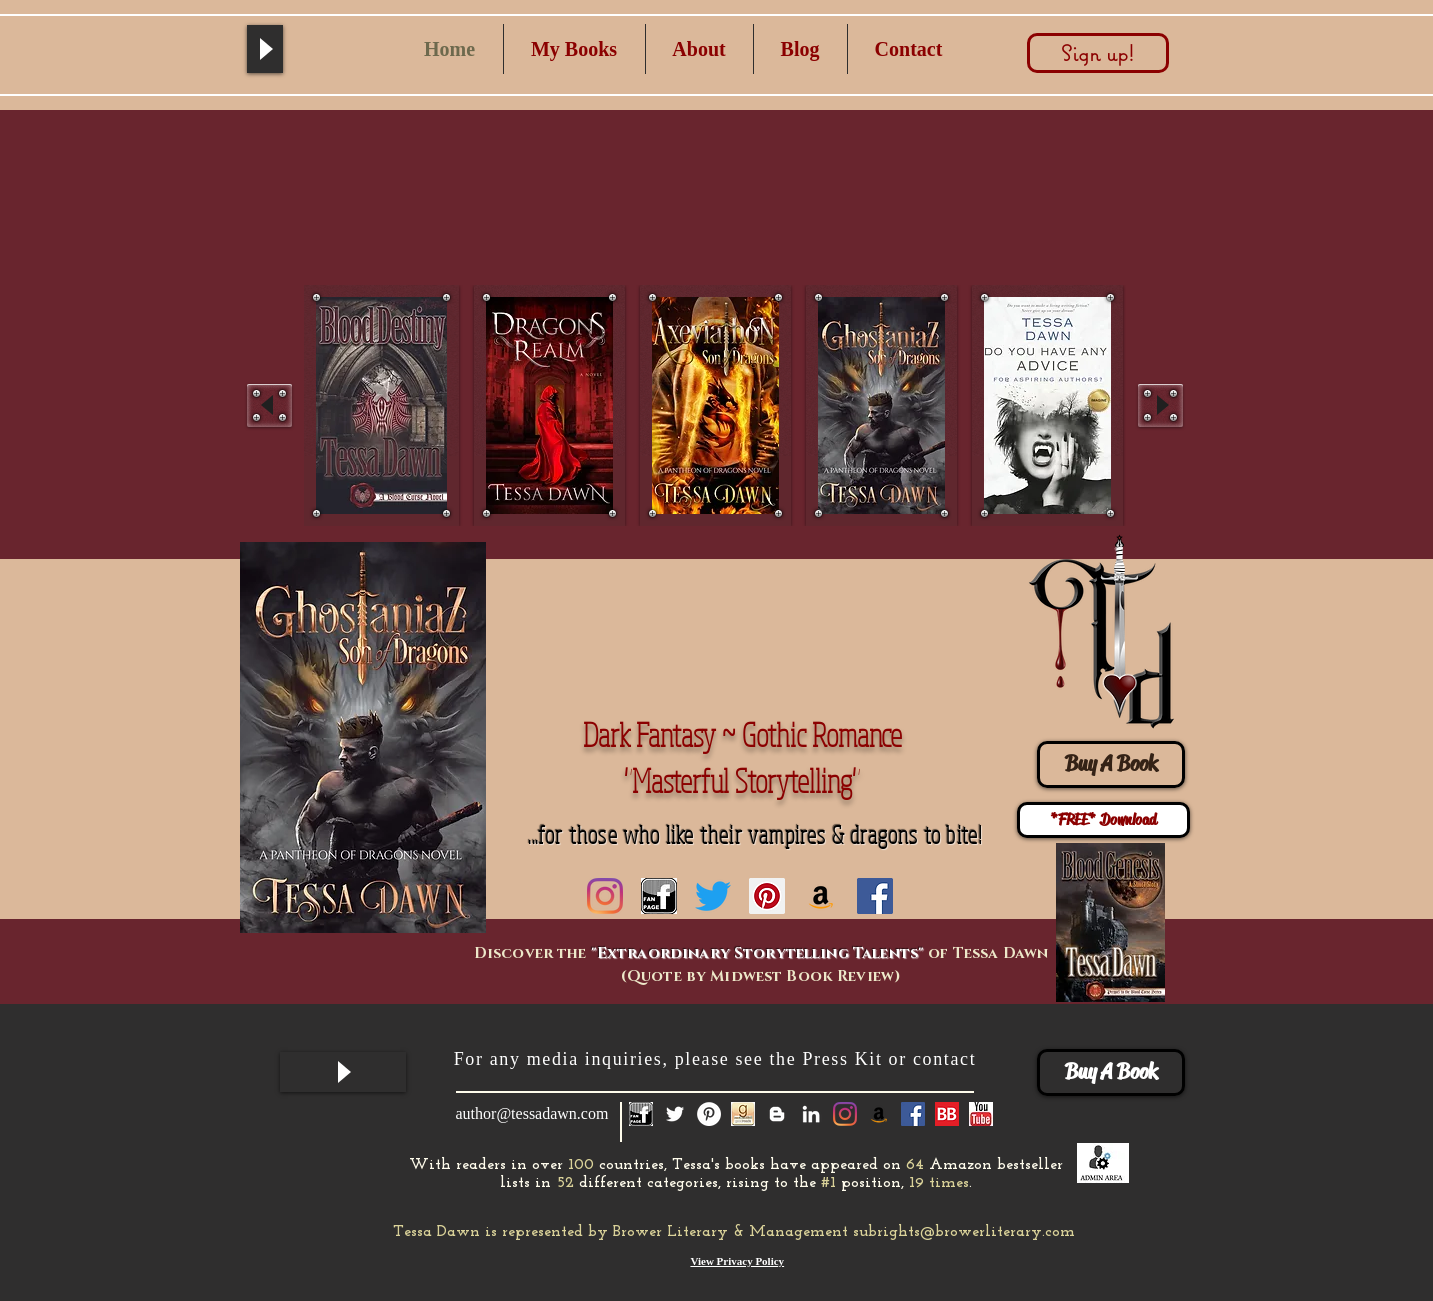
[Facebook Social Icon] (875, 896)
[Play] (265, 49)
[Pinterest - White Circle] (709, 1114)
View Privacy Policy (737, 1261)
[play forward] (1160, 405)
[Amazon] (821, 896)
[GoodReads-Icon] (743, 1114)
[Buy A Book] (1111, 764)
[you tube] (981, 1114)
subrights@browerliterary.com (964, 1232)
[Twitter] (713, 896)
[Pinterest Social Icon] (767, 896)
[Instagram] (605, 896)
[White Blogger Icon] (777, 1114)
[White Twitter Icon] (675, 1114)
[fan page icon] (659, 896)
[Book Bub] (947, 1114)
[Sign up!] (1098, 53)
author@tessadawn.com (532, 1113)
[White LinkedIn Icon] (811, 1114)
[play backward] (269, 405)
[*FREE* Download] (1103, 820)
